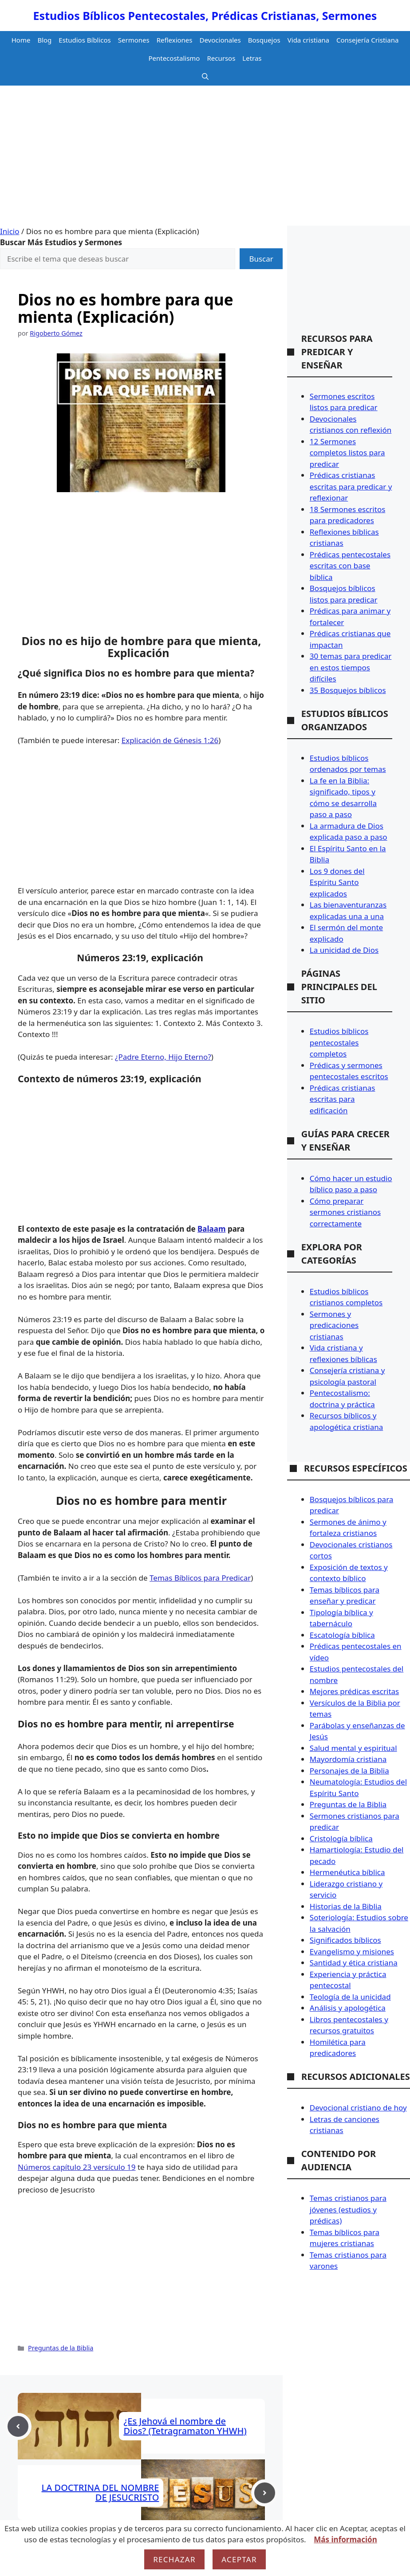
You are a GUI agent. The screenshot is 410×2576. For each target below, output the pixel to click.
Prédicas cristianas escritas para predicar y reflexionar (351, 486)
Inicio (10, 231)
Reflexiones (175, 39)
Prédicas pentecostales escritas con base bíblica (350, 565)
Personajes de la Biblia (349, 1771)
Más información (345, 2539)
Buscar (261, 259)
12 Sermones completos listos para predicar (347, 452)
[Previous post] (18, 2426)
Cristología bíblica (341, 1838)
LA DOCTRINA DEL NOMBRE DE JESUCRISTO (100, 2492)
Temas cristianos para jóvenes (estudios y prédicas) (348, 2209)
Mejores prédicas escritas (354, 1691)
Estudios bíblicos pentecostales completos (339, 1042)
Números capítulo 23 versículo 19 (77, 2167)
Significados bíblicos (345, 1940)
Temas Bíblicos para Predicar (200, 1578)
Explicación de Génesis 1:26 (170, 740)
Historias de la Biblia (346, 1906)
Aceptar (239, 2559)
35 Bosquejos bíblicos (348, 690)
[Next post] (264, 2492)
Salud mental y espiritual (353, 1748)
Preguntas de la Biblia (60, 2348)
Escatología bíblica (342, 1635)
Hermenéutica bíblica (347, 1872)
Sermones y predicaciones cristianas (334, 1325)
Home (21, 39)
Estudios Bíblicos (85, 39)
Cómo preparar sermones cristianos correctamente (345, 1212)
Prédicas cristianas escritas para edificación (342, 1099)
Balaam (211, 1229)
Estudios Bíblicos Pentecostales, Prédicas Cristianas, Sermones (205, 15)
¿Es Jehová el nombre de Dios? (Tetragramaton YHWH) (184, 2426)
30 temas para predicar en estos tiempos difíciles (351, 667)
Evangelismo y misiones (352, 1951)
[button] (205, 76)
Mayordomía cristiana (348, 1759)
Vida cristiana (308, 39)
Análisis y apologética (348, 2008)
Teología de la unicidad (350, 1997)
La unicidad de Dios (344, 950)
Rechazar (174, 2559)
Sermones (134, 39)
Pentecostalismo (174, 58)
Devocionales (220, 39)
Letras (251, 58)
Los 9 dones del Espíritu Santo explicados (337, 882)
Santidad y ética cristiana (354, 1962)
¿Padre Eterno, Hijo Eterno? (163, 1057)
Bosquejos (264, 39)
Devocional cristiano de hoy (358, 2107)
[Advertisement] (205, 159)
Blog (44, 39)
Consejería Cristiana (367, 39)
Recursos (221, 58)
